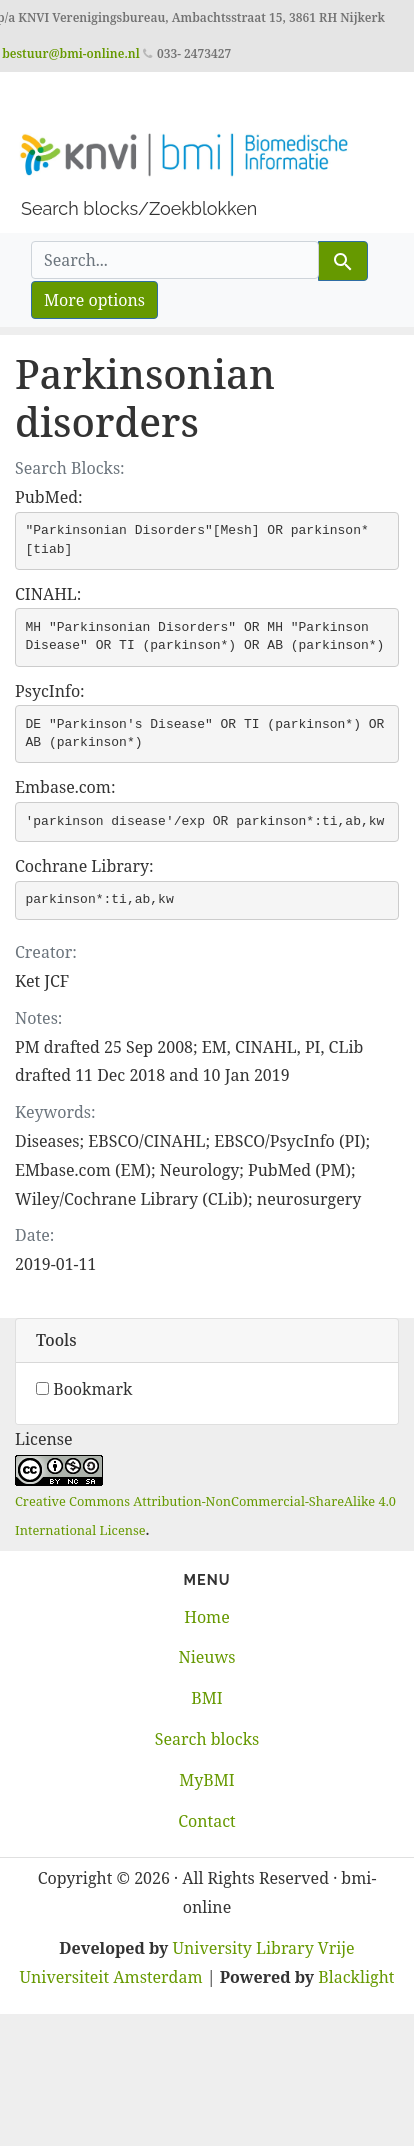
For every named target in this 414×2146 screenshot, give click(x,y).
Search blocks (207, 1739)
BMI (206, 1698)
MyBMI (206, 1780)
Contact (207, 1821)
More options (94, 300)
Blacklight (356, 1977)
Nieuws (206, 1657)
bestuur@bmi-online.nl (71, 53)
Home (207, 1617)
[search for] (175, 260)
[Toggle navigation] (44, 100)
